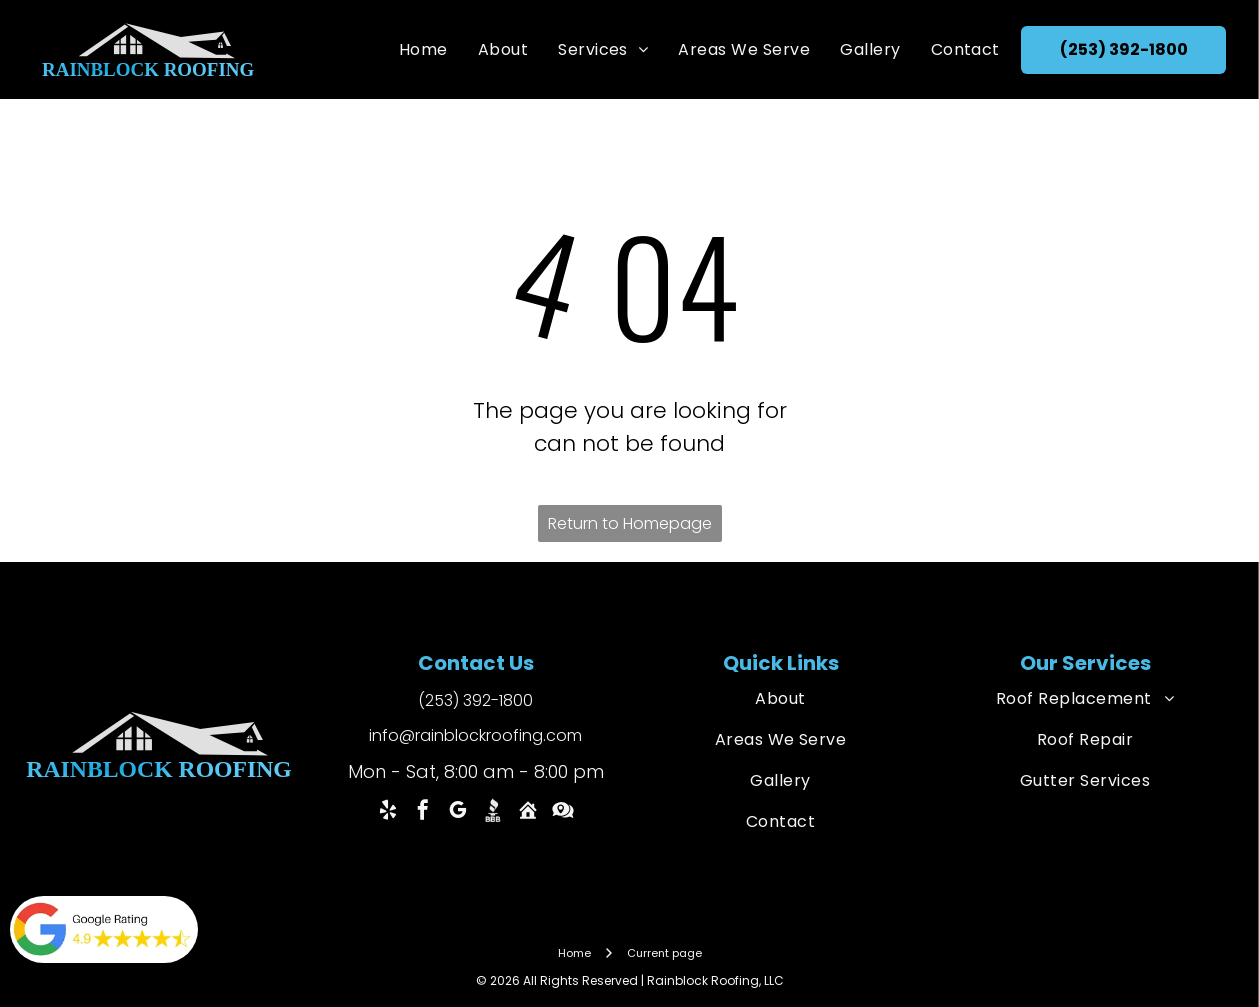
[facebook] (423, 812)
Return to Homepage (630, 523)
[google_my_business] (458, 812)
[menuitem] (423, 49)
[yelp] (388, 812)
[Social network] (493, 812)
